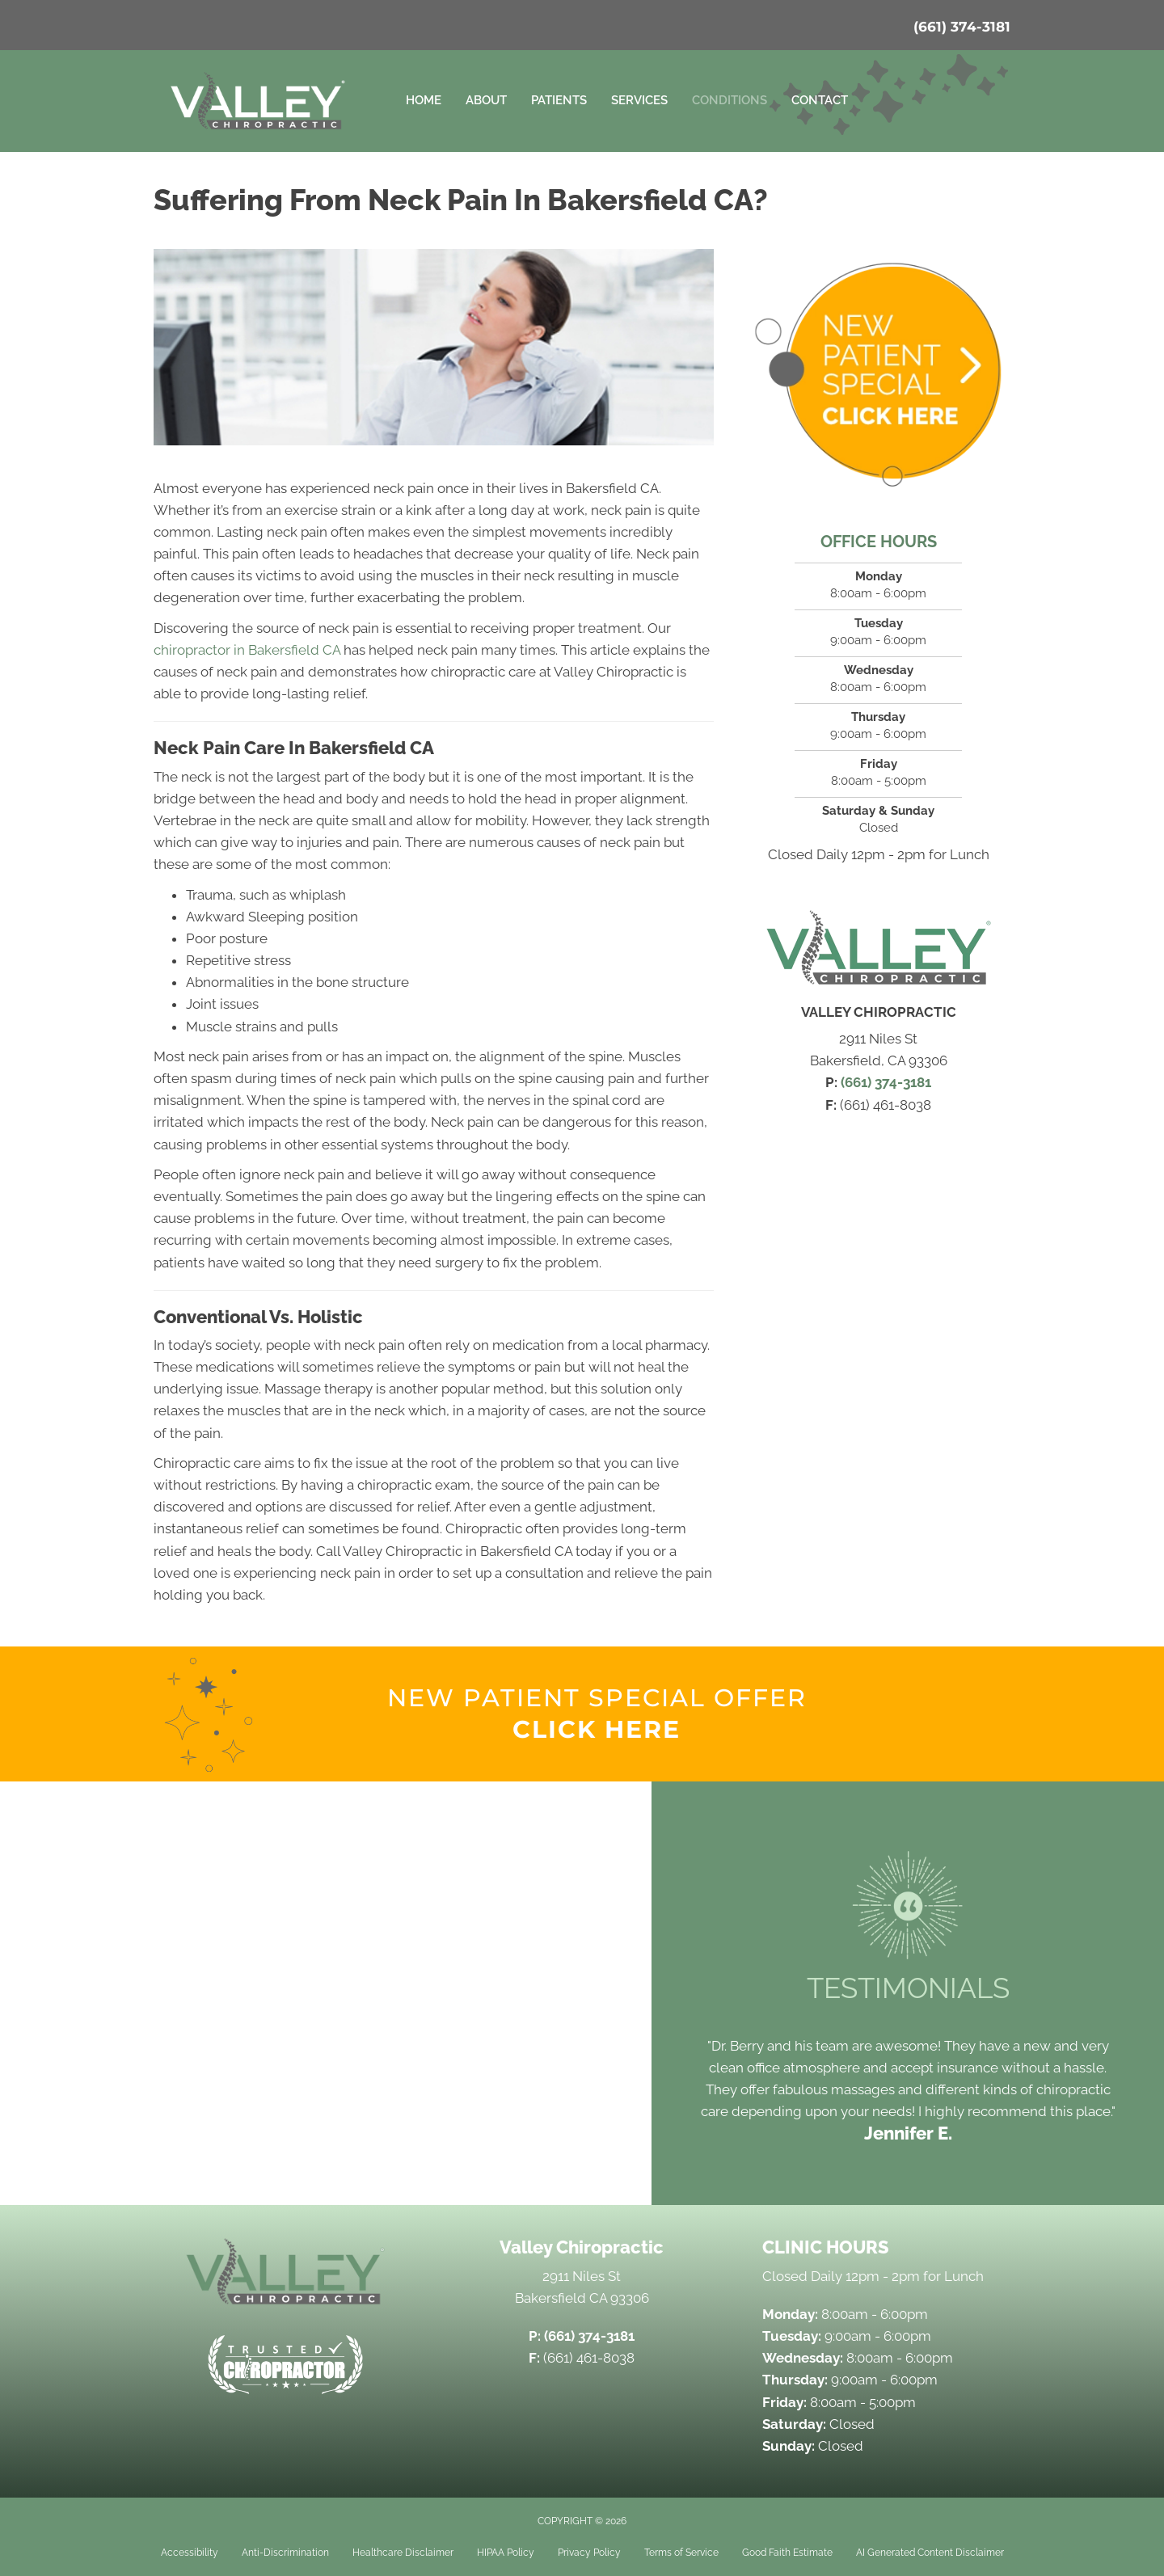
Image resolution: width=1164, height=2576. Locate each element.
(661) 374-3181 (961, 27)
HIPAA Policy (505, 2552)
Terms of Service (681, 2552)
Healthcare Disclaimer (402, 2552)
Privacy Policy (589, 2552)
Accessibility (189, 2552)
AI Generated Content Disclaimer (930, 2552)
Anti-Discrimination (285, 2552)
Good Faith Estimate (787, 2552)
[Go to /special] (596, 1714)
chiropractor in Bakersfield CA (247, 650)
